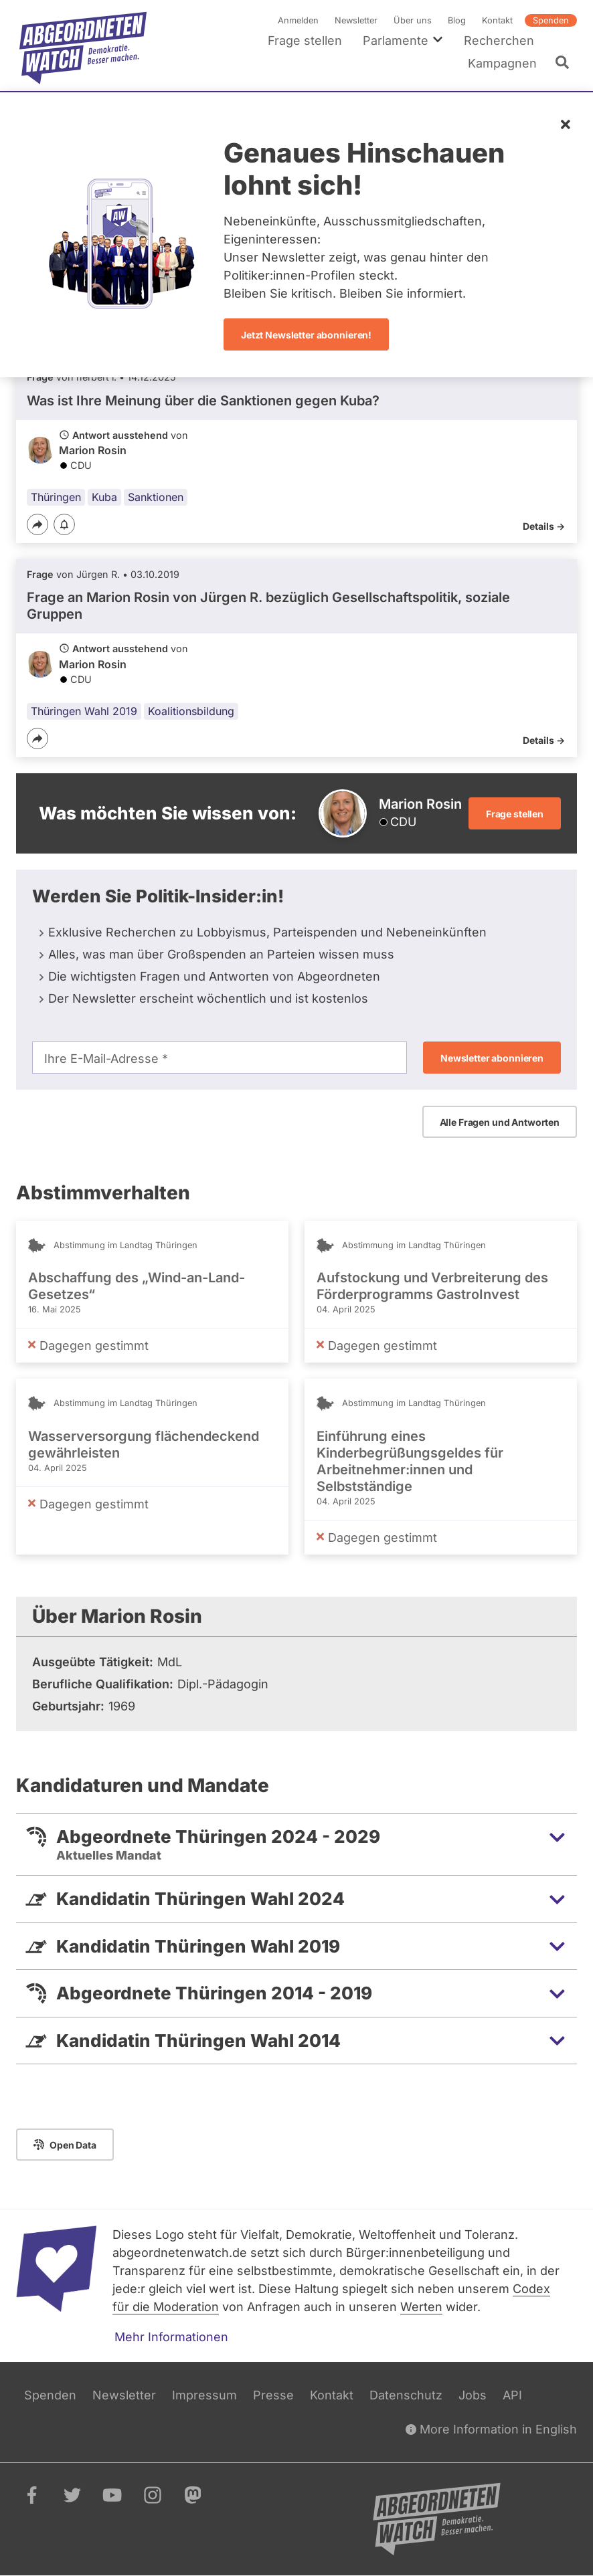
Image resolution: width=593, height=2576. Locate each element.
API (512, 2395)
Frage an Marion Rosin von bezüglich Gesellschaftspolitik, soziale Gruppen (268, 606)
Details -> (544, 526)
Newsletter (356, 20)
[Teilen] (37, 524)
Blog (457, 20)
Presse (273, 2395)
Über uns (413, 20)
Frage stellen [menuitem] (305, 40)
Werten (421, 2307)
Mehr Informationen (171, 2337)
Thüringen (56, 497)
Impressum (204, 2395)
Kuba (104, 497)
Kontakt (497, 20)
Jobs (472, 2395)
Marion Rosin (92, 451)
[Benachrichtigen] (64, 525)
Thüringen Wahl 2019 (84, 711)
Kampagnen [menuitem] (502, 63)
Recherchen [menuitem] (499, 40)
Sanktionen (155, 497)
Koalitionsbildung (191, 711)
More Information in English (491, 2429)
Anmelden (298, 20)
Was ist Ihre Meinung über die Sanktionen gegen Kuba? (203, 401)
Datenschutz (405, 2395)
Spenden (551, 20)
